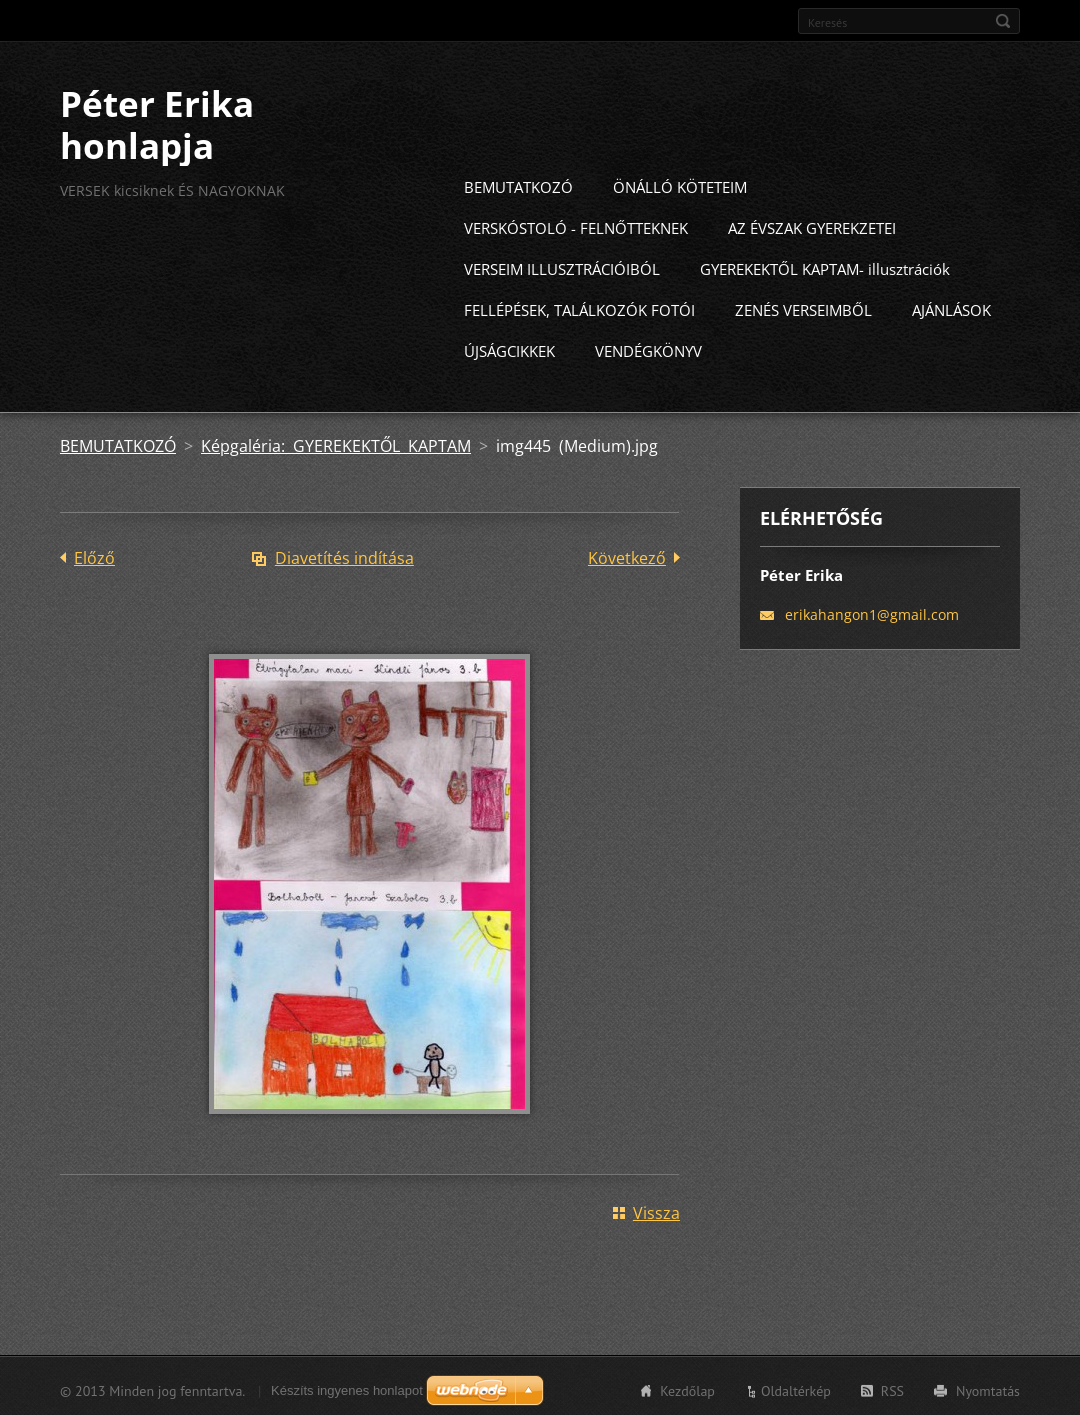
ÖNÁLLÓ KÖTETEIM (680, 184)
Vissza (656, 1210)
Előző (94, 555)
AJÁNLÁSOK (951, 307)
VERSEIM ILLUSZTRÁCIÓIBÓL (562, 266)
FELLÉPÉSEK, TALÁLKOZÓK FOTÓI (579, 307)
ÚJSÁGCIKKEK (509, 348)
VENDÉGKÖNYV (648, 348)
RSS (892, 1388)
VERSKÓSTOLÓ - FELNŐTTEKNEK (576, 225)
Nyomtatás (988, 1388)
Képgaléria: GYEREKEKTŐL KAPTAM (336, 443)
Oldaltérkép (796, 1388)
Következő (627, 555)
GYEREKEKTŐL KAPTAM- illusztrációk (825, 266)
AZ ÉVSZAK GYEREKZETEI (812, 225)
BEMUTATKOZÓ (518, 184)
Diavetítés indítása (344, 555)
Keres (1003, 21)
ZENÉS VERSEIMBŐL (803, 307)
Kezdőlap (687, 1388)
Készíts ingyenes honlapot (347, 1387)
